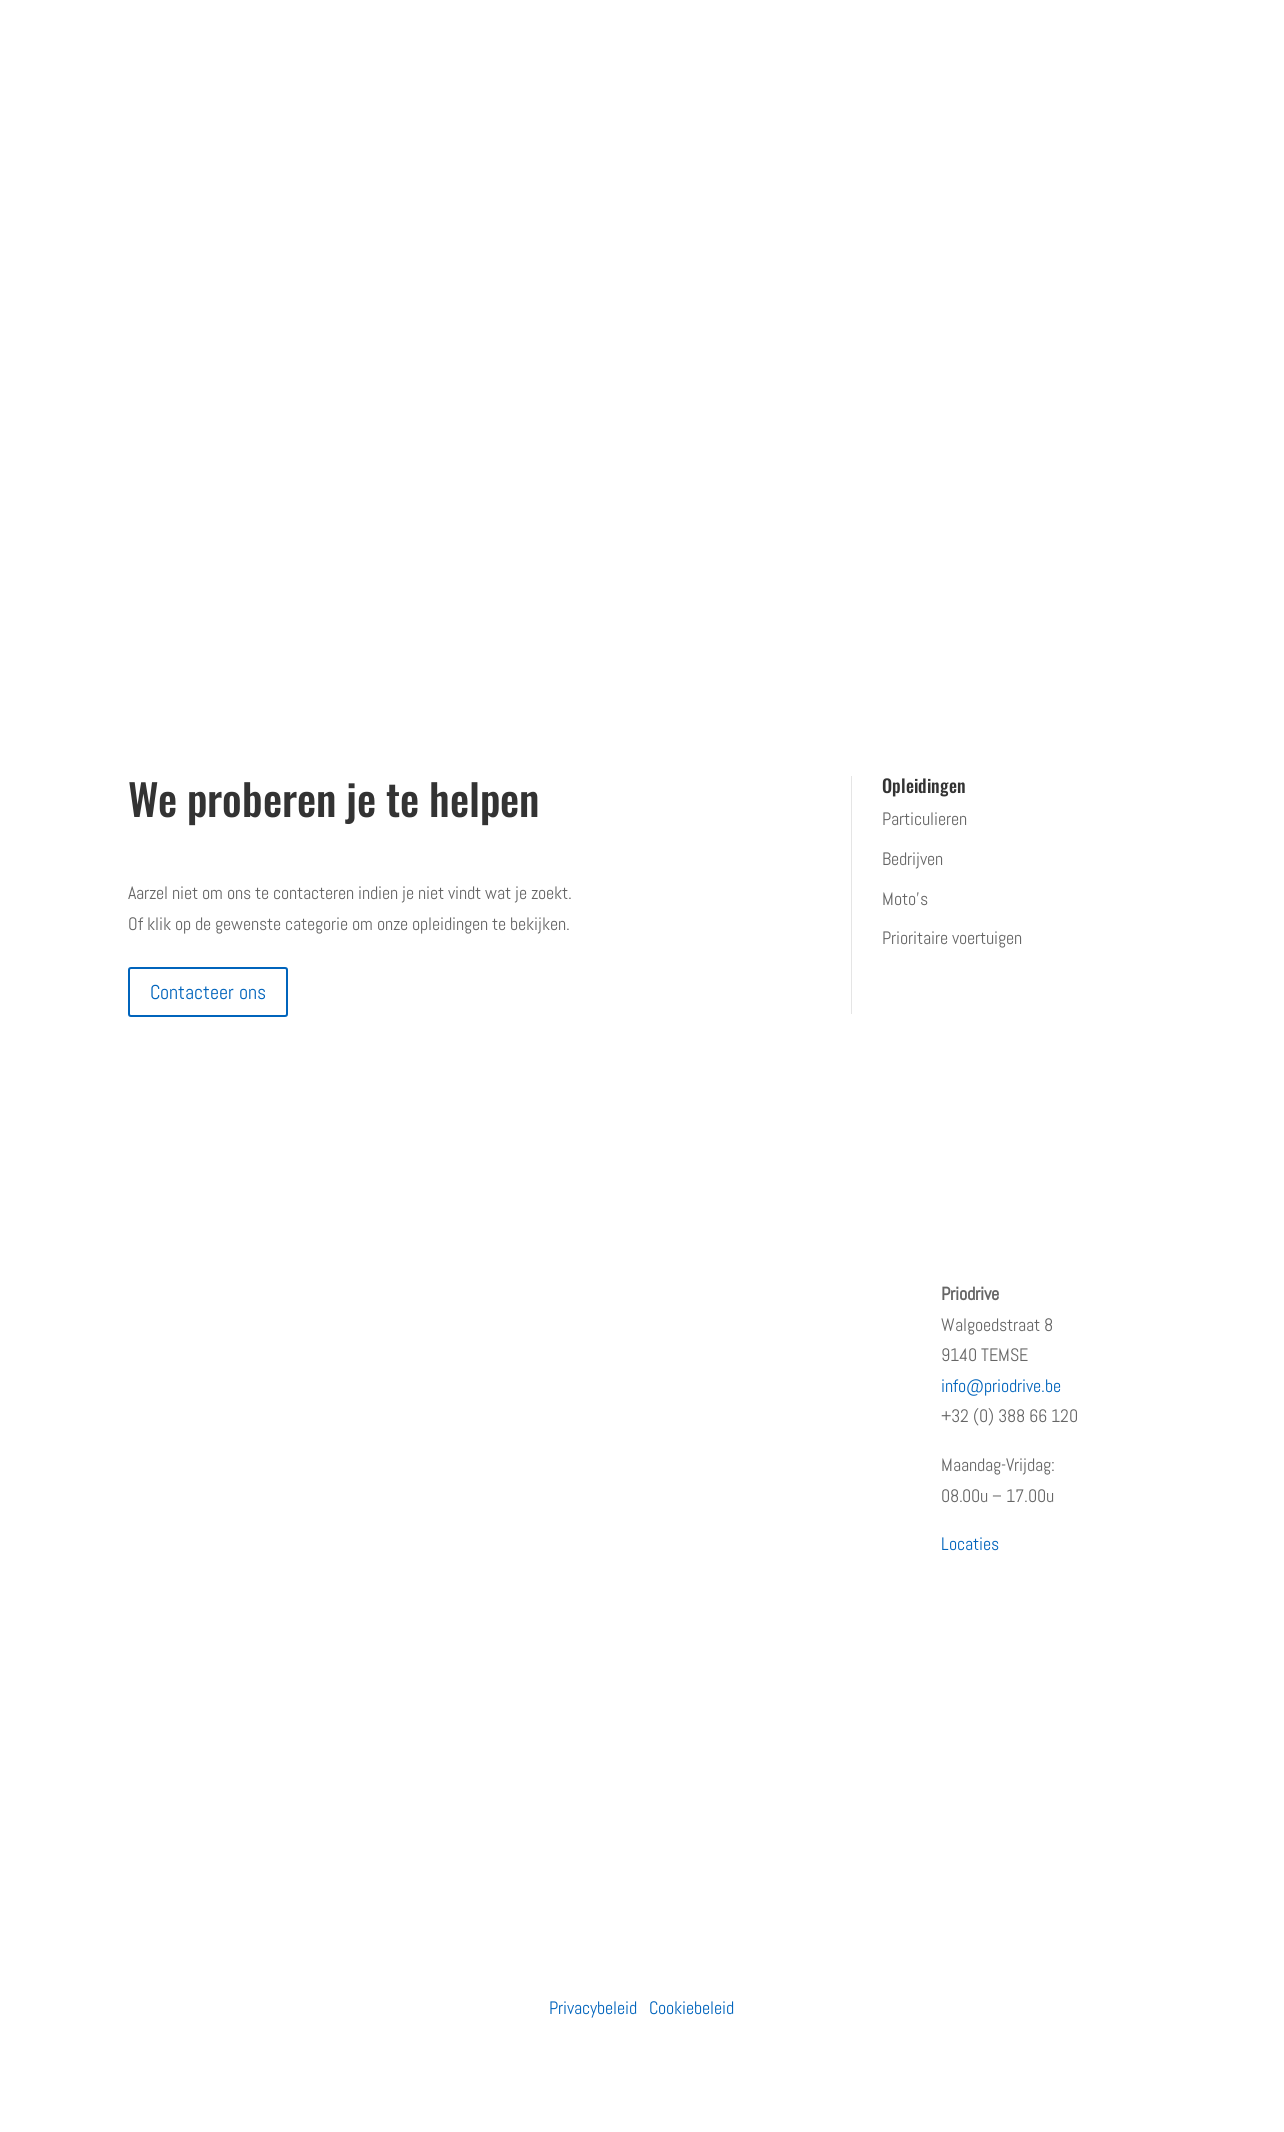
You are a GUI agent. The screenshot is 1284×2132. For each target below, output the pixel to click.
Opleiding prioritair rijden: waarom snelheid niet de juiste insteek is (773, 1324)
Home (147, 1293)
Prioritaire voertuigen (952, 937)
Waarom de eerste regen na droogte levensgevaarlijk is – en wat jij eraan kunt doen (776, 1727)
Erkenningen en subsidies (213, 1372)
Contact (154, 1531)
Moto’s (905, 898)
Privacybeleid (593, 2007)
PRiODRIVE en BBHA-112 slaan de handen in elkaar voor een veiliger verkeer (772, 1556)
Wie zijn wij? (170, 1333)
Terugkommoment (189, 1412)
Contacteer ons (208, 992)
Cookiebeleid (691, 2007)
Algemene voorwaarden (205, 1570)
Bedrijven (912, 858)
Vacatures (161, 1451)
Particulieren (924, 818)
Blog (142, 1491)
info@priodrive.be (1001, 1385)
